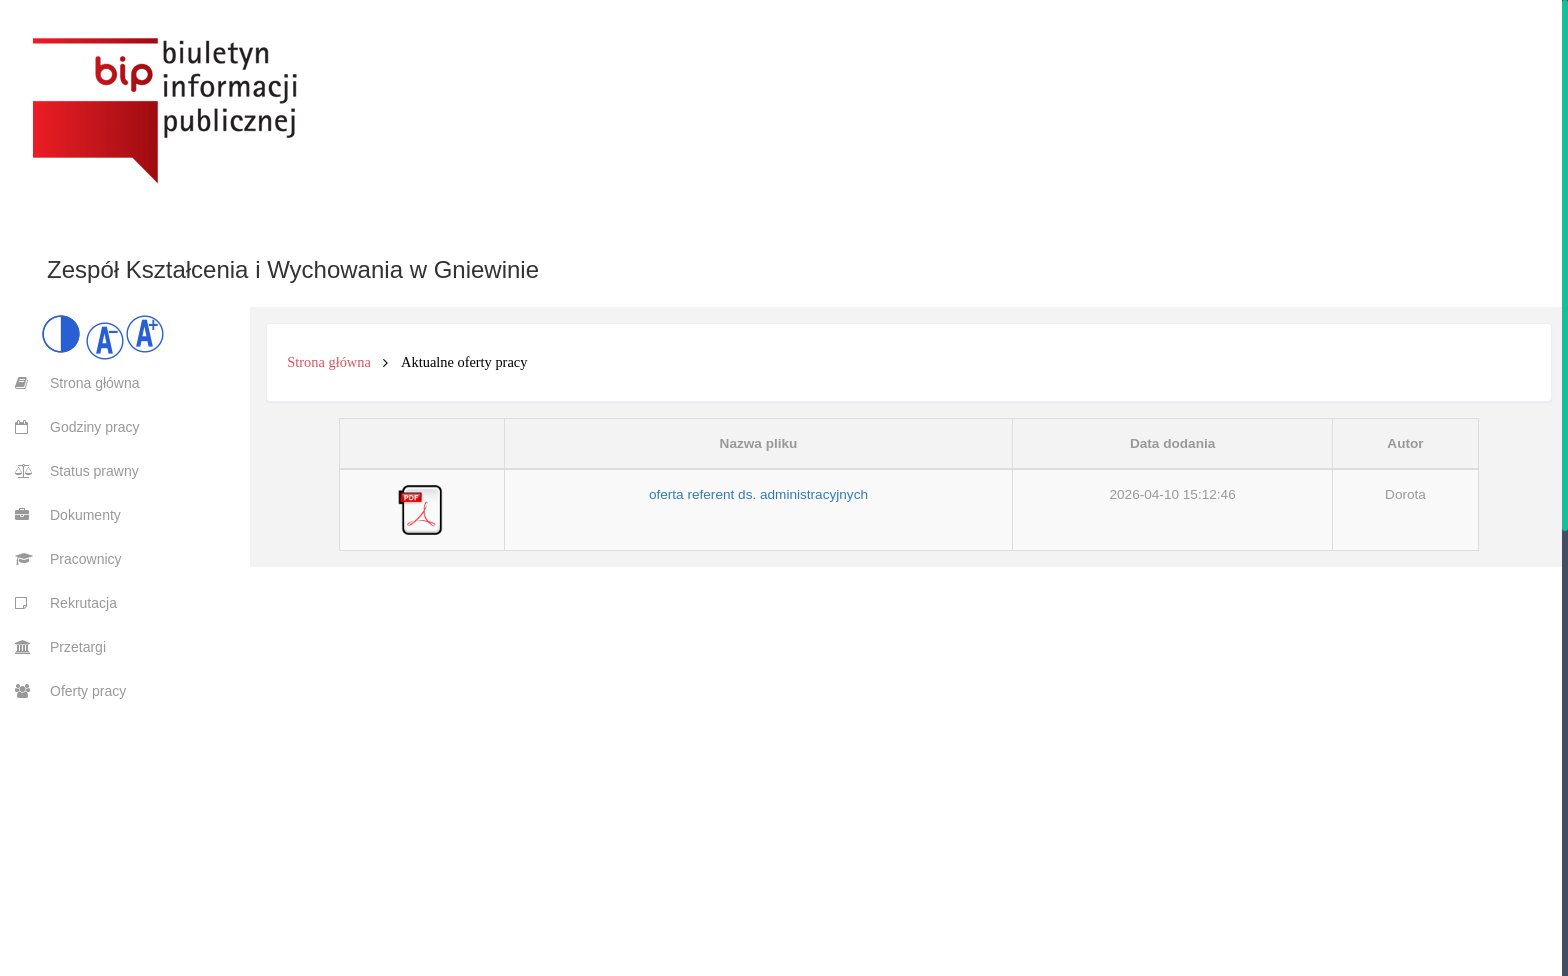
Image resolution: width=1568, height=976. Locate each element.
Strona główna (329, 362)
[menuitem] (70, 383)
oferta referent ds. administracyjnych (758, 494)
